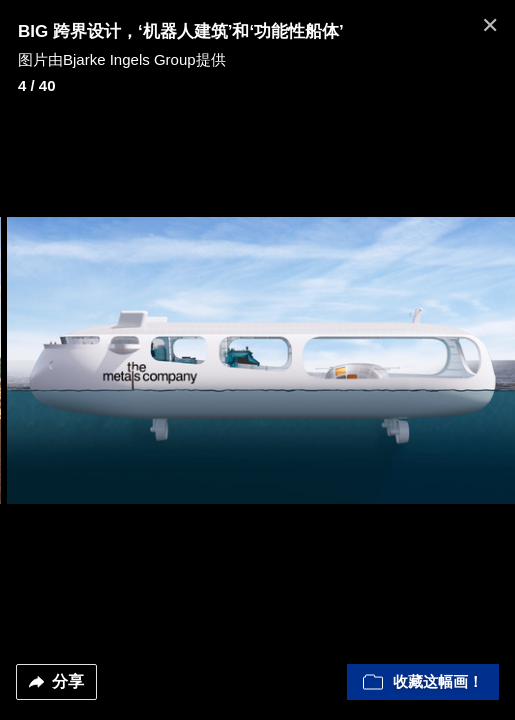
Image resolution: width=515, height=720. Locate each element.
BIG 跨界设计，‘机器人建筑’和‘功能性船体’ (181, 31)
